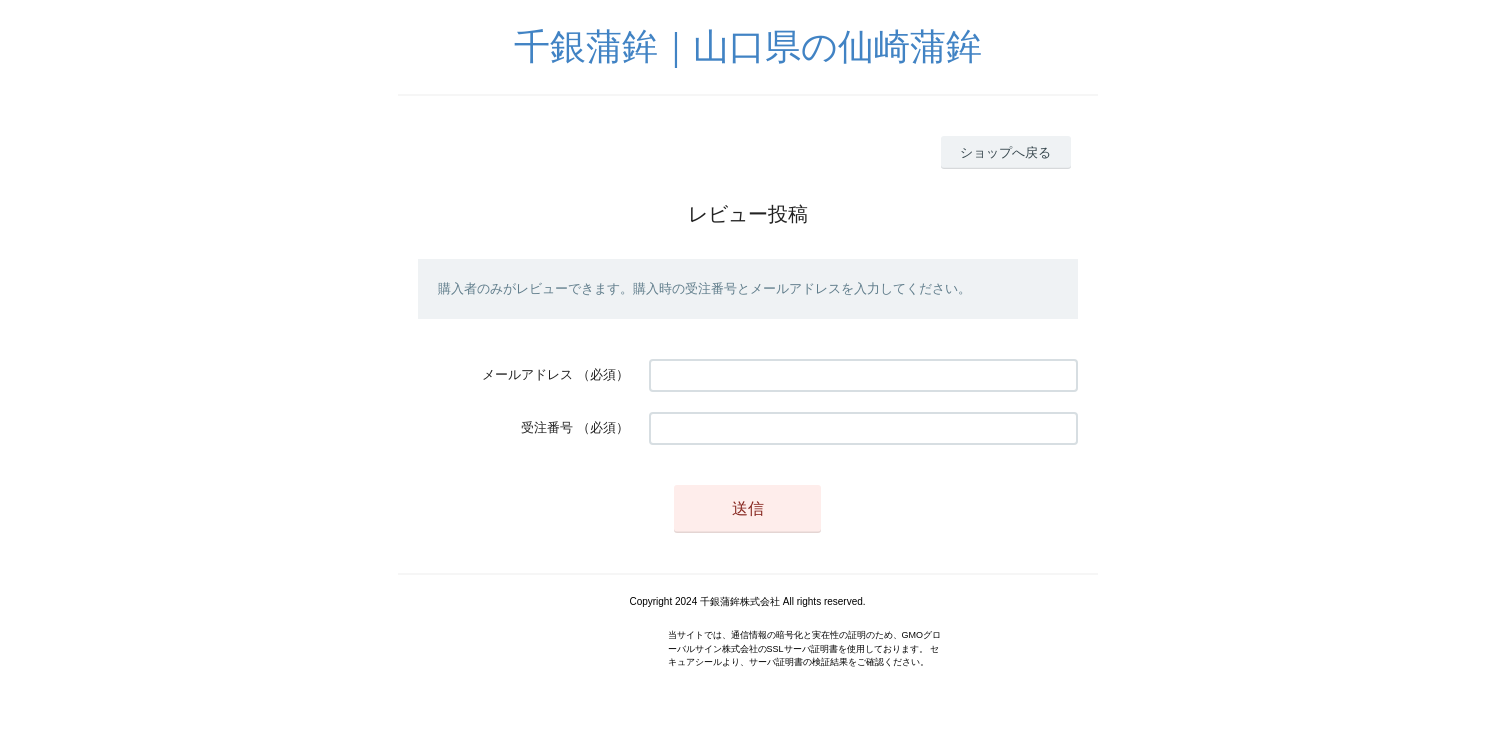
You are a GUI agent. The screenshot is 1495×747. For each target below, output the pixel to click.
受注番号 (547, 427)
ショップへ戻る (1005, 152)
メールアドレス (527, 374)
